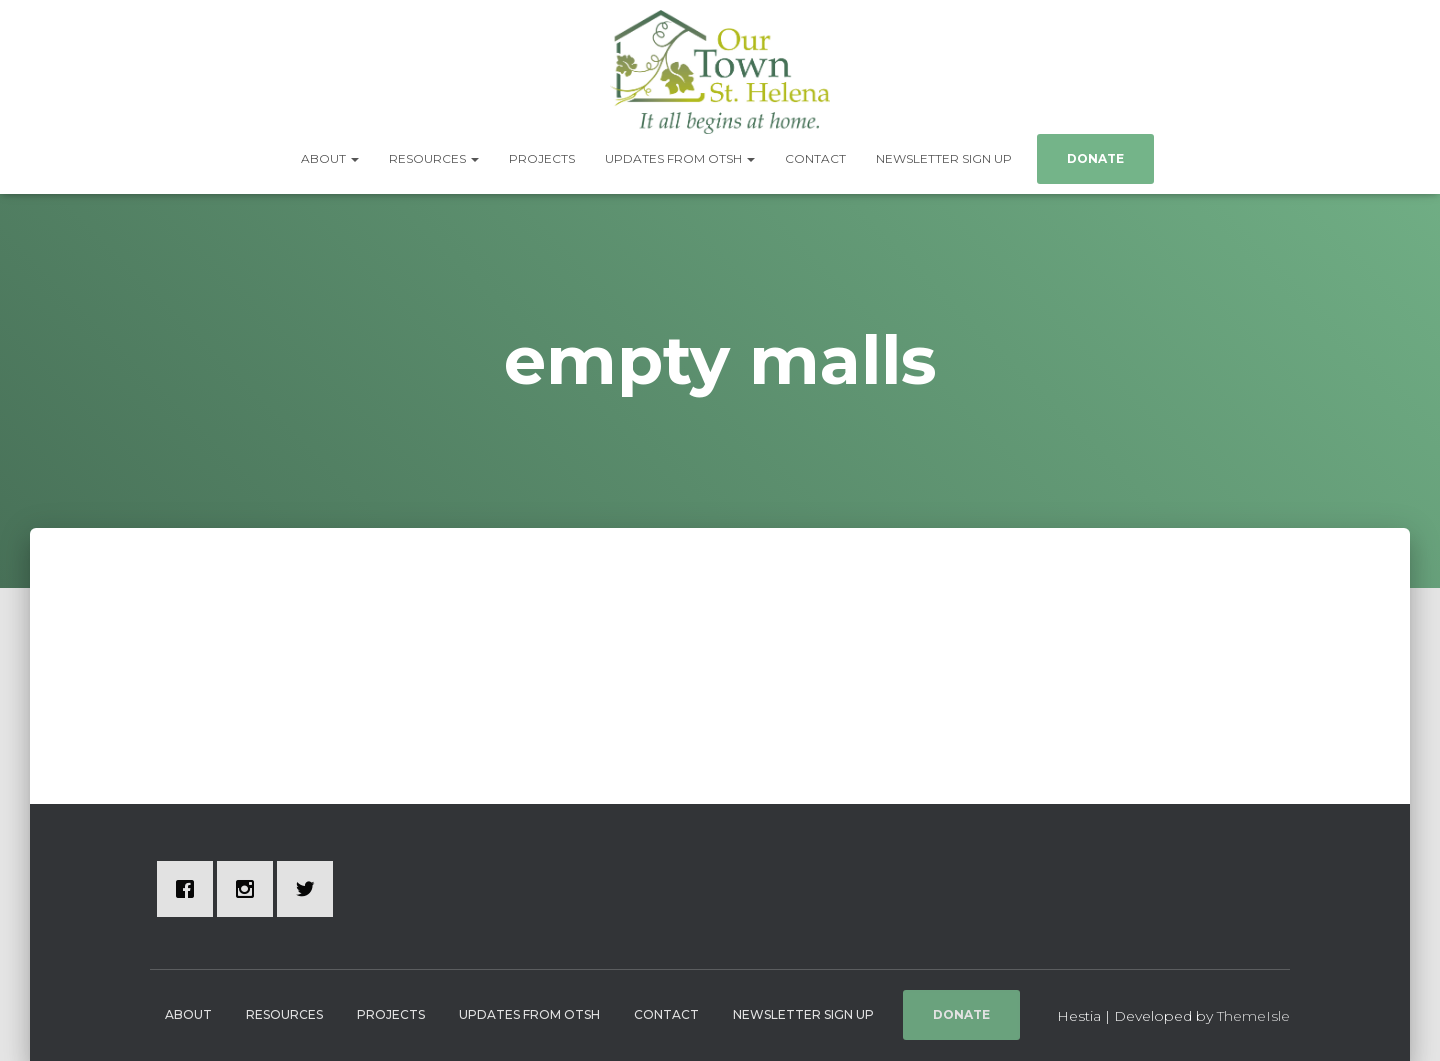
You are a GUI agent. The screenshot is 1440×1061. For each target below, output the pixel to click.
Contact (815, 158)
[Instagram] (250, 889)
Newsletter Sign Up (944, 158)
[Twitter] (310, 889)
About (330, 158)
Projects (542, 158)
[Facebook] (190, 889)
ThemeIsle (1253, 1016)
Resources (434, 158)
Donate (1095, 158)
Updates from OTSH (680, 158)
